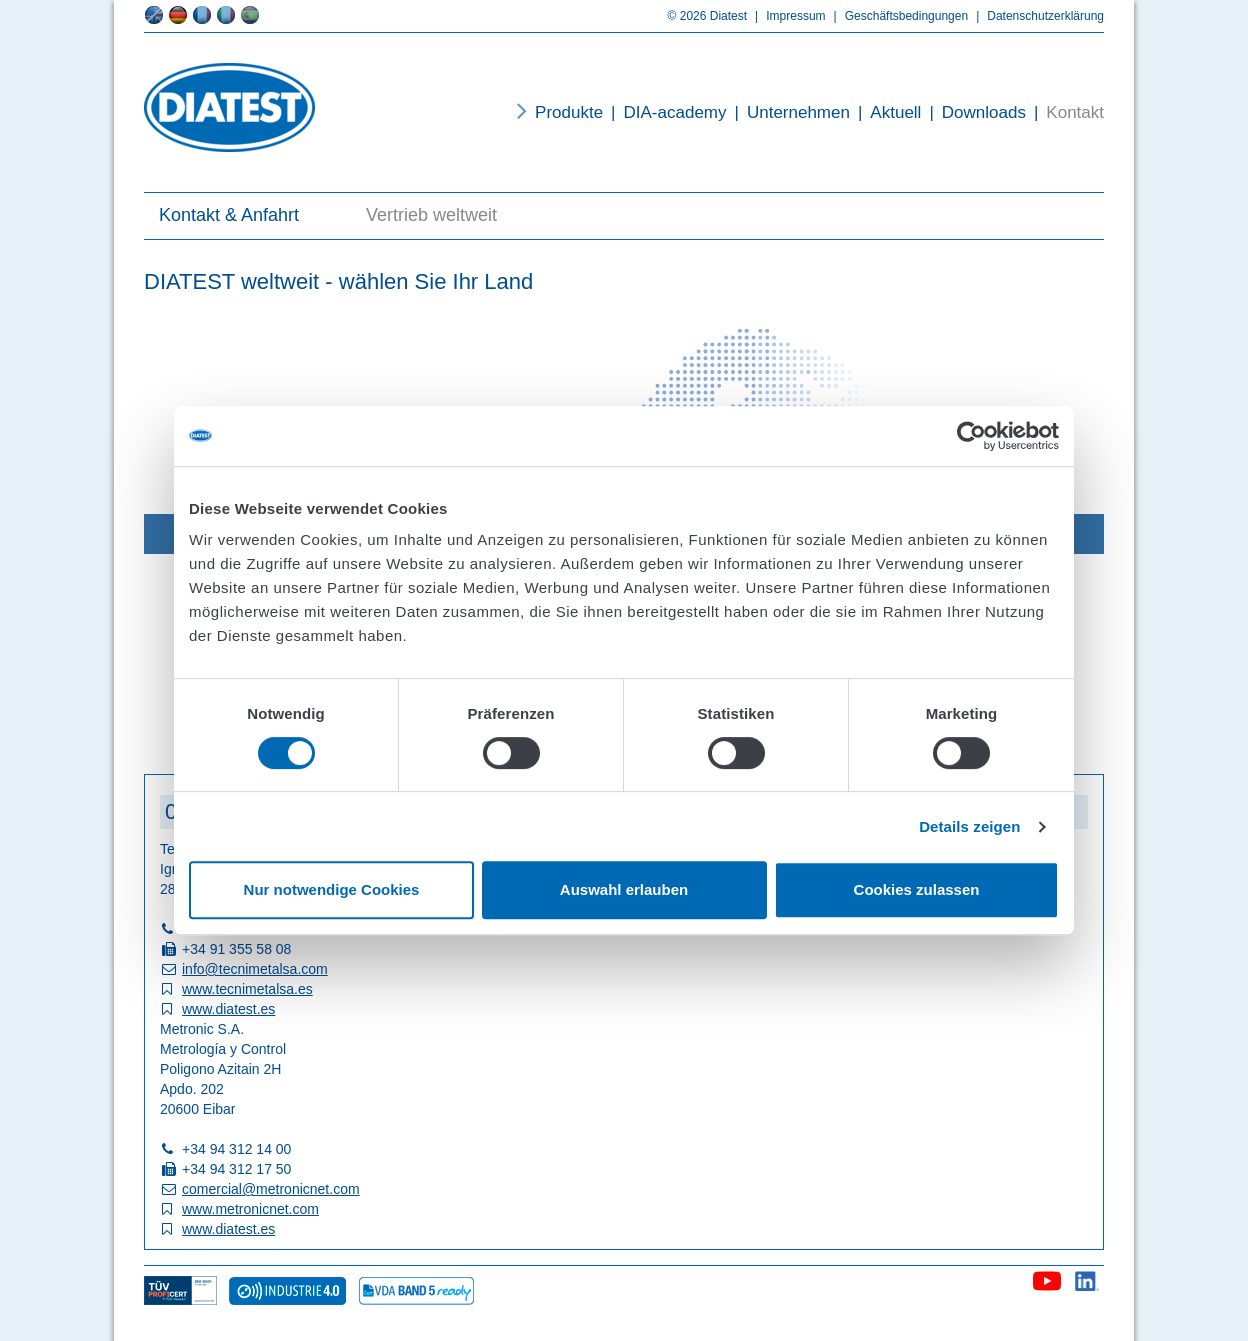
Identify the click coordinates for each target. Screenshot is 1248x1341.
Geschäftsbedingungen (897, 16)
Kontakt (1065, 112)
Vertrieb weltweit (431, 215)
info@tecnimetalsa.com (255, 969)
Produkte (569, 112)
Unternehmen (788, 112)
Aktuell (885, 112)
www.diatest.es (228, 1009)
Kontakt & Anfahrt (229, 215)
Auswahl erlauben (624, 889)
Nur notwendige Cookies (332, 889)
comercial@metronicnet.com (271, 1189)
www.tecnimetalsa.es (247, 989)
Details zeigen (969, 826)
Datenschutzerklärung (1036, 16)
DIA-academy (664, 112)
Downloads (973, 112)
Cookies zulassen (917, 889)
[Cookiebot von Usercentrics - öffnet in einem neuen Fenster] (971, 436)
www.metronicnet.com (250, 1209)
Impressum (786, 16)
